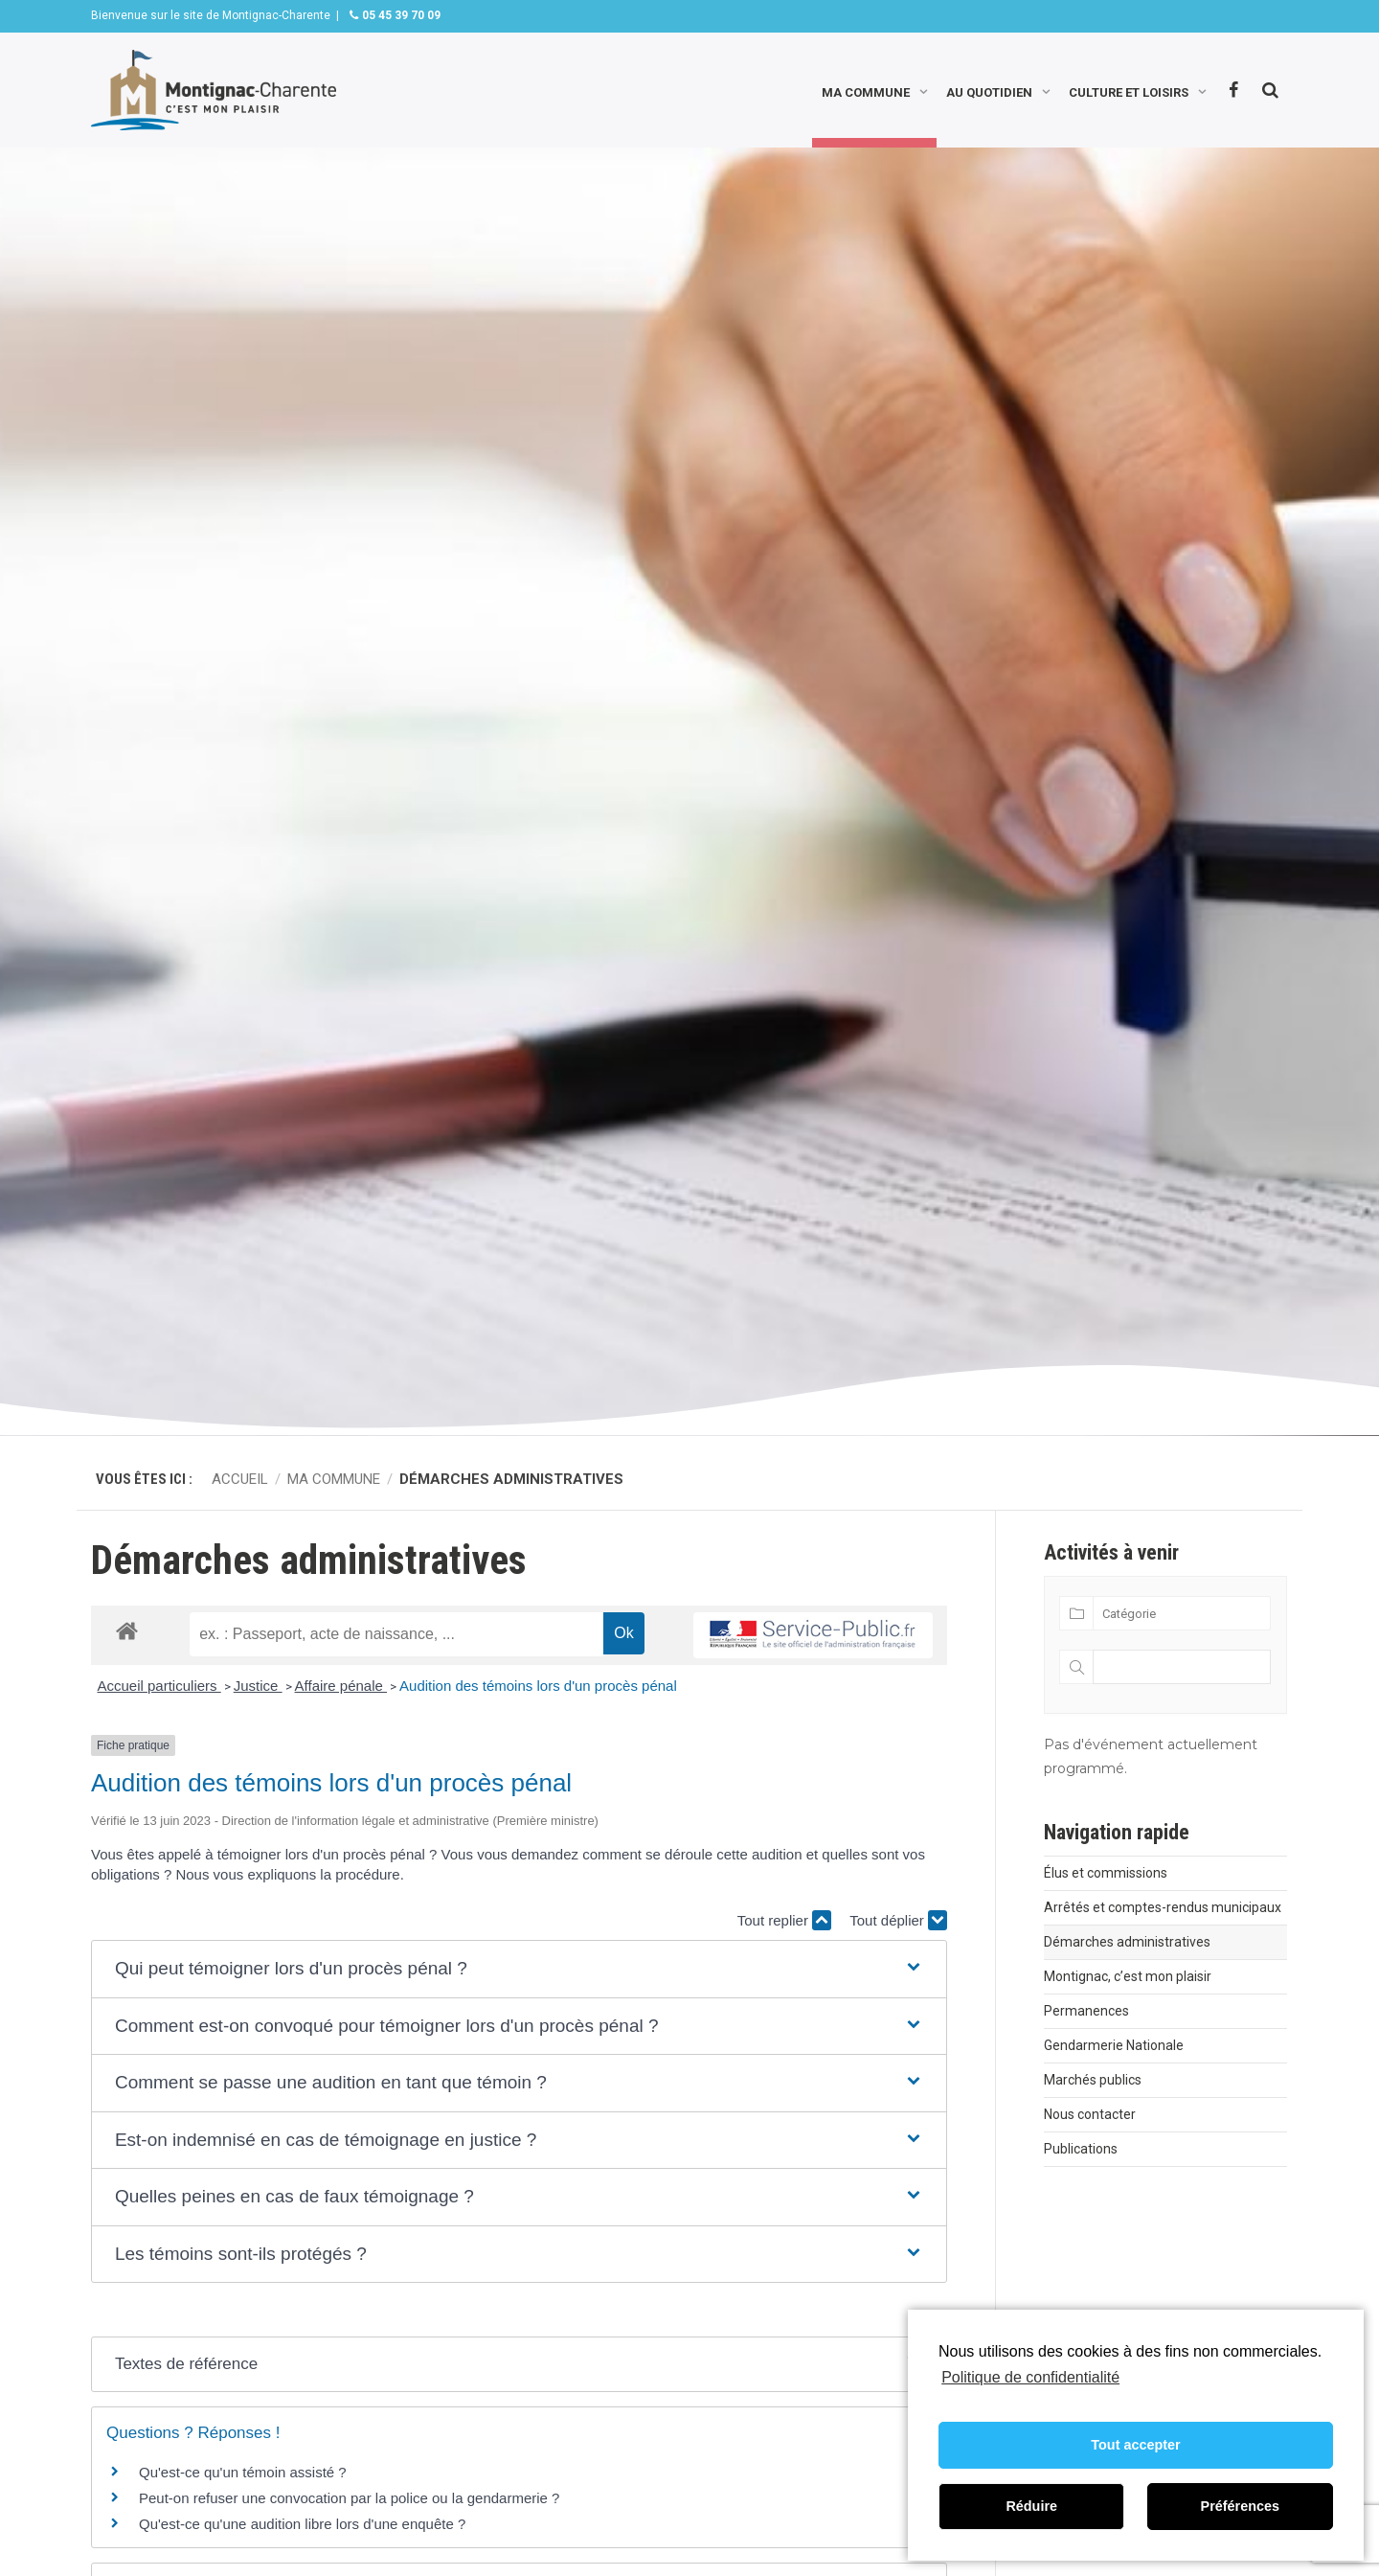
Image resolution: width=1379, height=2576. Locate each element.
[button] (519, 1969)
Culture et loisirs (1128, 90)
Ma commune (866, 90)
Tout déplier (898, 1920)
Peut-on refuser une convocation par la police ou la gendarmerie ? (349, 2498)
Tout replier (784, 1920)
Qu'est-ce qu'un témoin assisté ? (243, 2472)
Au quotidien (989, 90)
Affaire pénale (341, 1685)
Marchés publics (1093, 2079)
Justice (258, 1685)
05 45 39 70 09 (400, 15)
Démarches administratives (1127, 1941)
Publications (1081, 2148)
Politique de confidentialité (1030, 2377)
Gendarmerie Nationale (1114, 2045)
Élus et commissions (1105, 1873)
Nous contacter (1090, 2114)
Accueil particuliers (159, 1685)
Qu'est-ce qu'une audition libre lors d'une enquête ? (302, 2524)
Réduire (1031, 2506)
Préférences (1240, 2506)
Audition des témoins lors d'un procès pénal (538, 1685)
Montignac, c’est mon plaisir (1127, 1976)
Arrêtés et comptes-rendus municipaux (1162, 1907)
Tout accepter (1135, 2444)
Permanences (1086, 2010)
